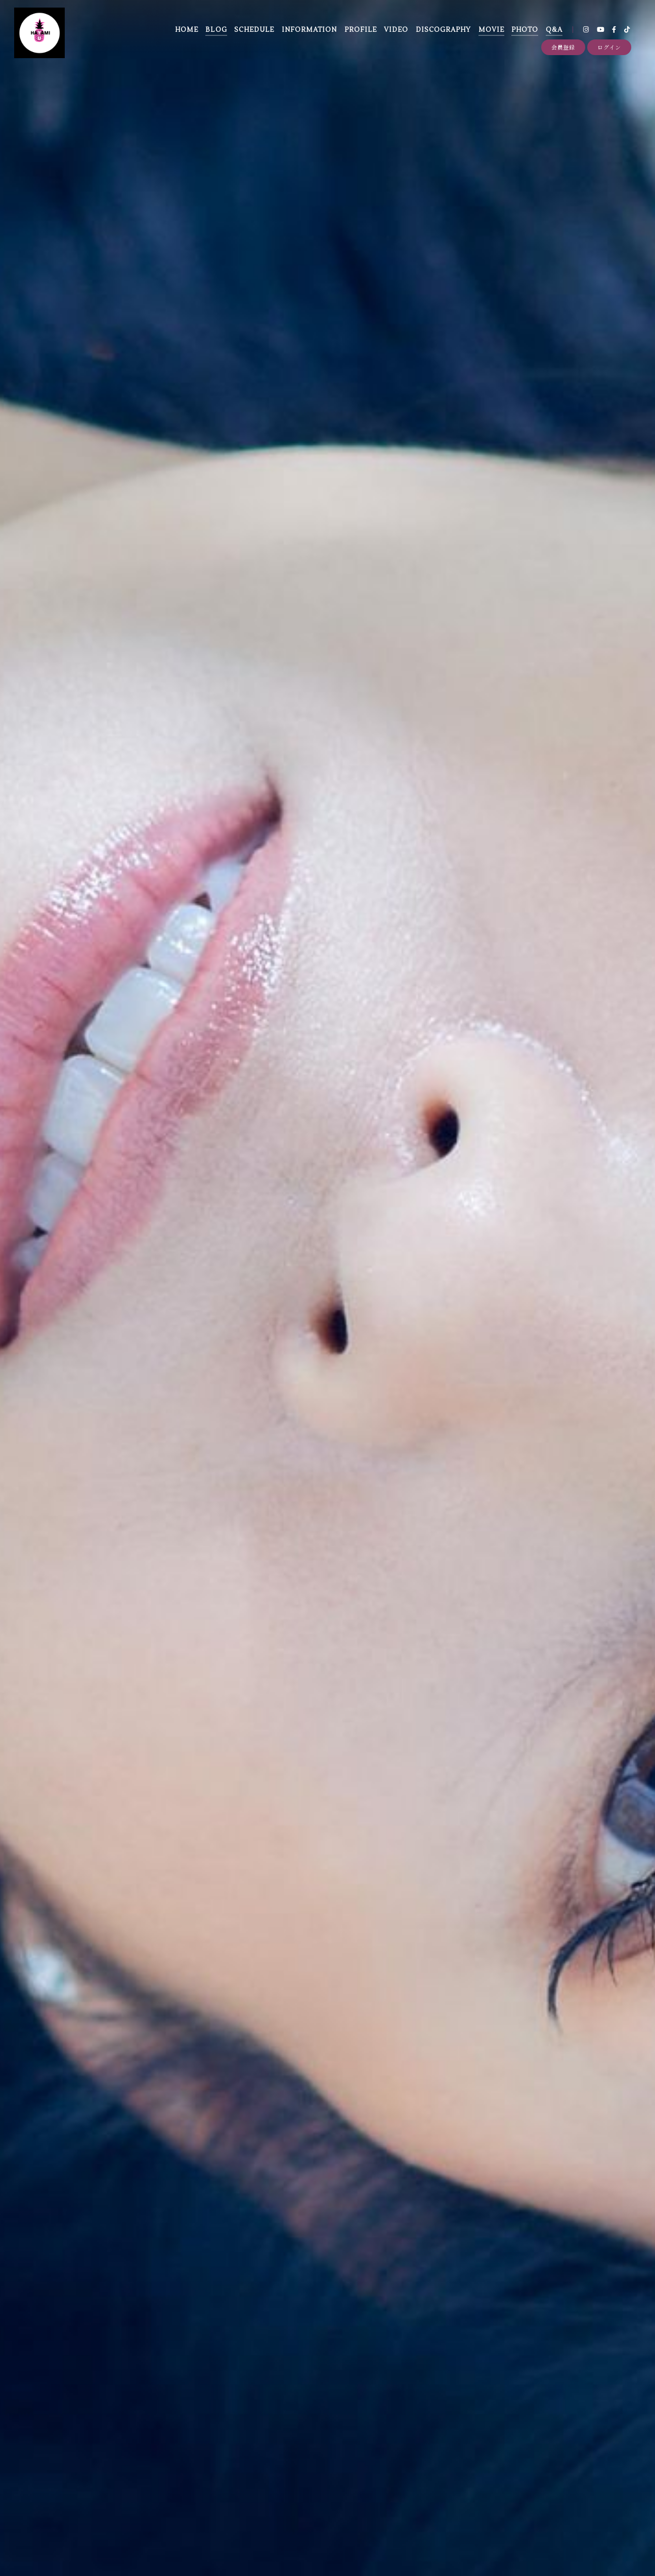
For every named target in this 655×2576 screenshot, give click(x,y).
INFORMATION (309, 30)
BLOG (216, 30)
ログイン (609, 47)
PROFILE (360, 30)
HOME (186, 30)
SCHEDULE (254, 30)
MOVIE (491, 30)
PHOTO (524, 30)
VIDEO (396, 30)
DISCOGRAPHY (443, 30)
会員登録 (563, 47)
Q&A (554, 30)
